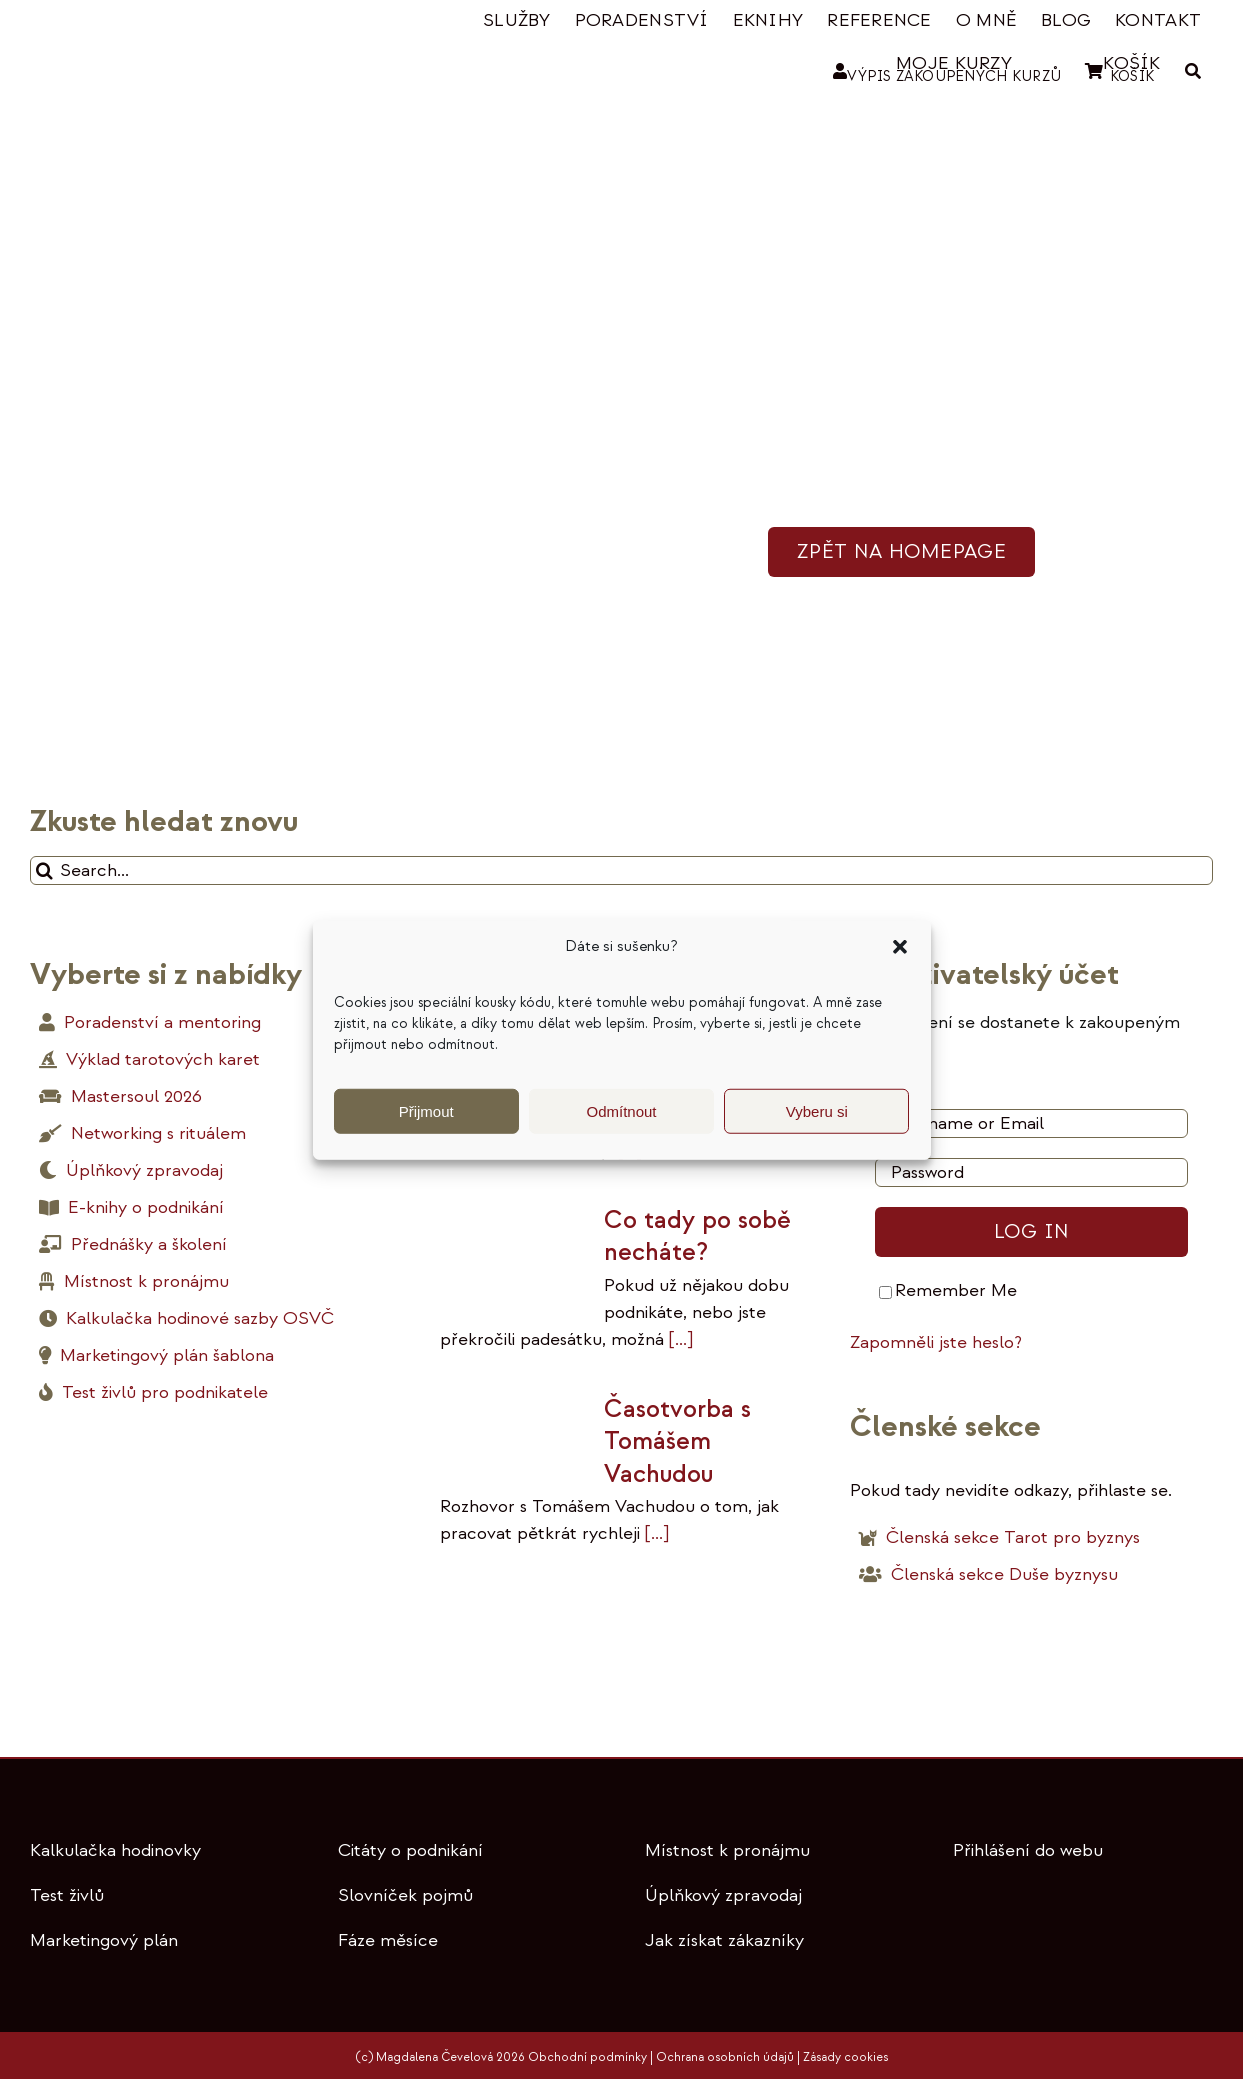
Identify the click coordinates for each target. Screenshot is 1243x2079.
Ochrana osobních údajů (725, 2057)
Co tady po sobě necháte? (697, 1236)
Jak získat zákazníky (724, 1940)
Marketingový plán (104, 1940)
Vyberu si (817, 1110)
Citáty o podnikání (410, 1850)
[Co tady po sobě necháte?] (512, 1252)
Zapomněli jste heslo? (936, 1342)
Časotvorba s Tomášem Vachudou (677, 1441)
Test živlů (67, 1895)
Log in (1032, 1231)
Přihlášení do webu (1028, 1850)
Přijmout (426, 1110)
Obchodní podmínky (587, 2057)
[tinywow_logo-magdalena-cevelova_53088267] (130, 26)
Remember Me (948, 1290)
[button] (900, 947)
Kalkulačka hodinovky (115, 1850)
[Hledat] (44, 870)
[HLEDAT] (1193, 71)
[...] (678, 1339)
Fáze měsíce (388, 1940)
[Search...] (621, 870)
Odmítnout (621, 1110)
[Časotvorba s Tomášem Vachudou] (512, 1433)
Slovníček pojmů (405, 1895)
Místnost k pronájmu (727, 1850)
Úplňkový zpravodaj (723, 1895)
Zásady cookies (845, 2057)
